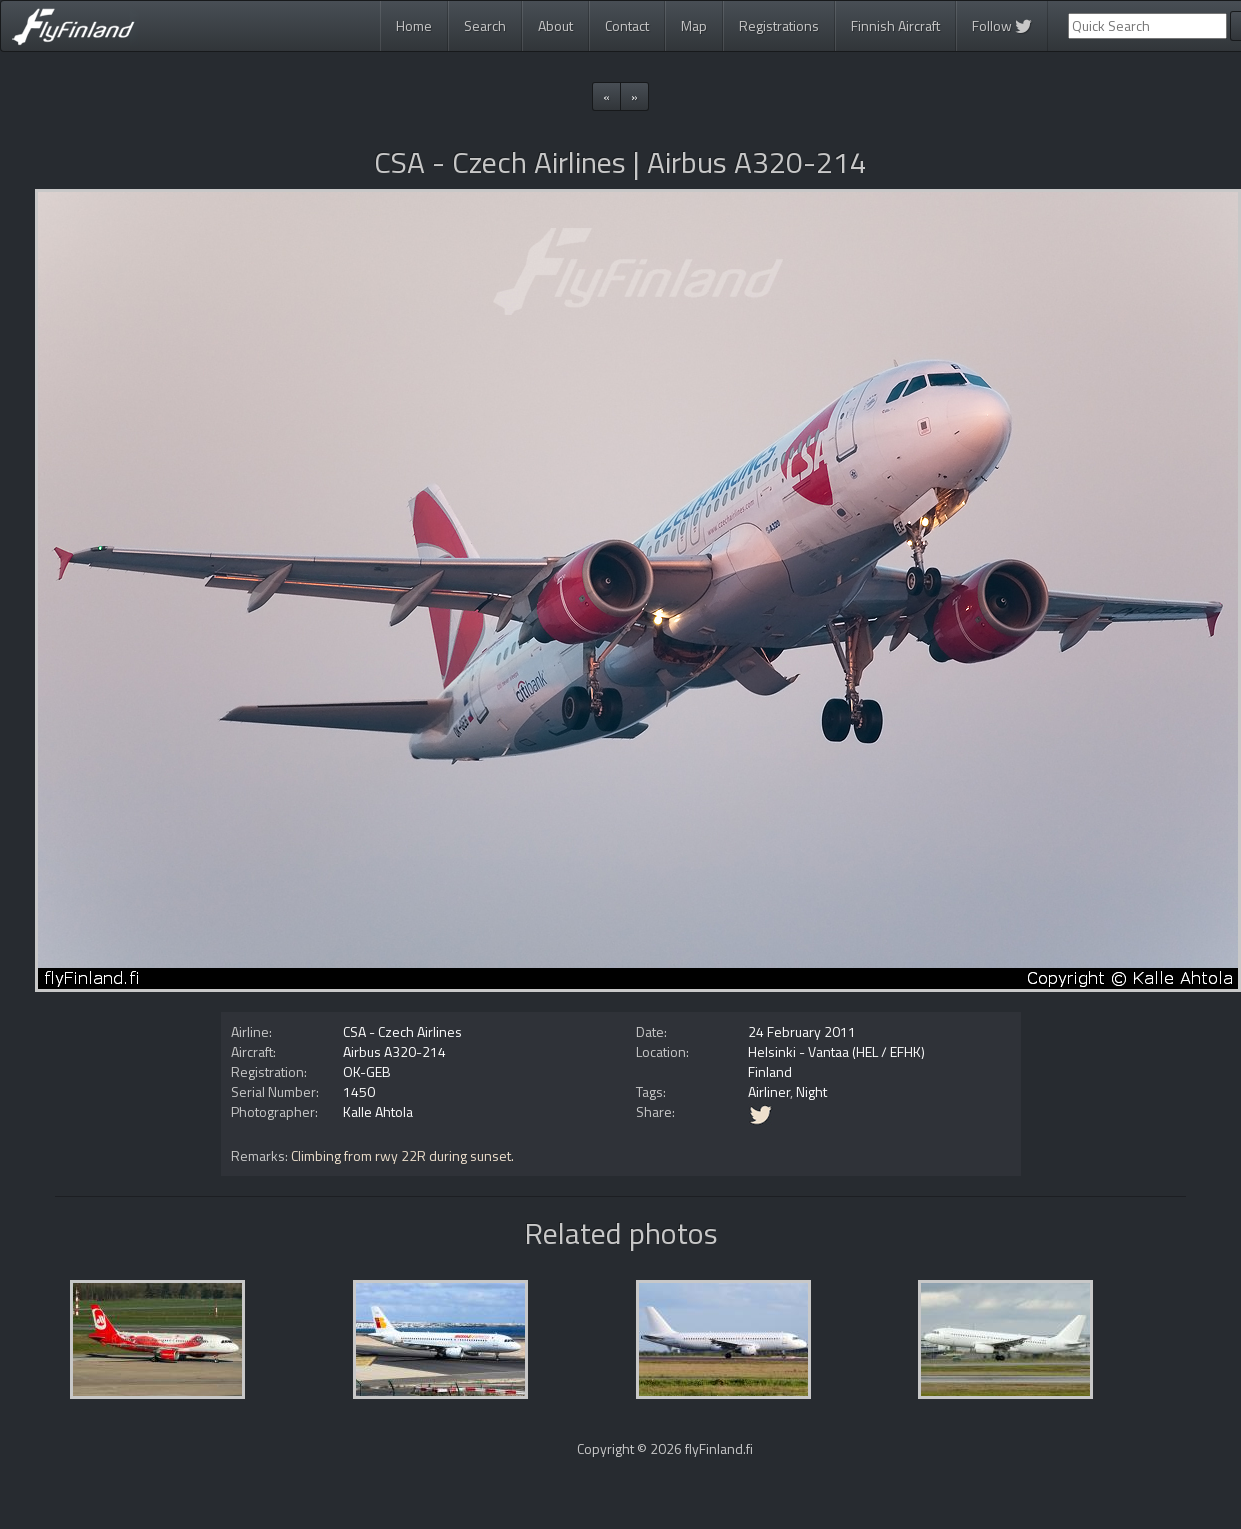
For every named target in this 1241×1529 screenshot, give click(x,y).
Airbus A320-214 (394, 1051)
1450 (359, 1091)
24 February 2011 (802, 1031)
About (555, 25)
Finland (770, 1071)
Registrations (779, 25)
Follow (1002, 25)
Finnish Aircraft (895, 25)
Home (414, 25)
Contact (627, 25)
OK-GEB (367, 1071)
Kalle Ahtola (378, 1111)
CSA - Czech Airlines (402, 1031)
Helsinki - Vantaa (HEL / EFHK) (836, 1051)
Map (694, 25)
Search (485, 25)
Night (811, 1091)
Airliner (769, 1091)
